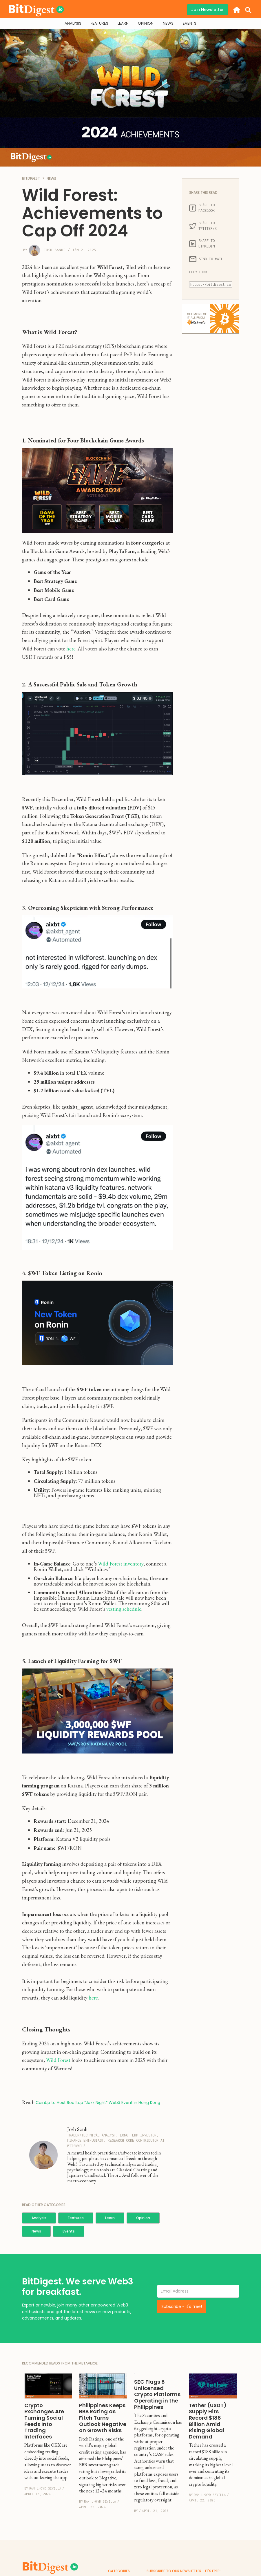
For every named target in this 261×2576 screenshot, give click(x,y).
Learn (110, 2217)
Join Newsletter (207, 9)
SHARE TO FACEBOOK (203, 208)
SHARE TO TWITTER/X (203, 226)
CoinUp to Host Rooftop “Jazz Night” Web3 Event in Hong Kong (98, 2102)
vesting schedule (123, 1609)
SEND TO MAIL (206, 259)
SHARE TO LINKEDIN (203, 243)
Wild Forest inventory (120, 1563)
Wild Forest (59, 2060)
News (36, 2231)
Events (69, 2231)
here (71, 648)
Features (76, 2217)
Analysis (39, 2217)
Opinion (143, 2217)
